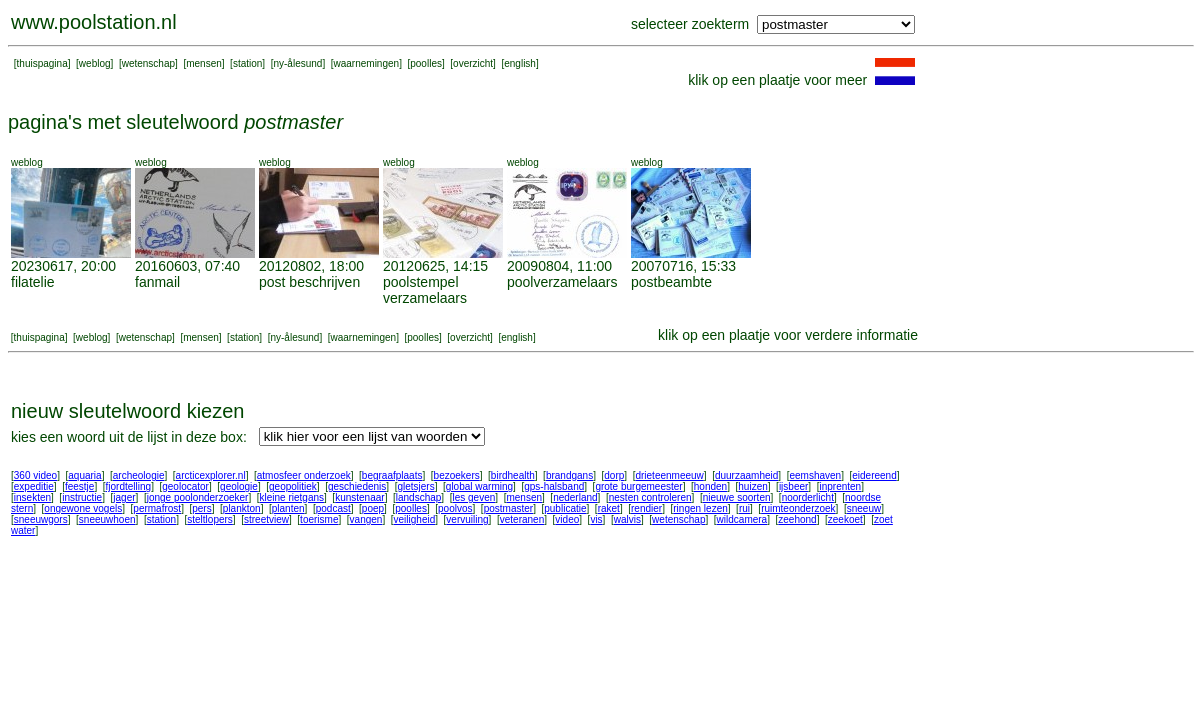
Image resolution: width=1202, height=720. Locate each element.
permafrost (157, 508)
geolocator (185, 486)
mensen (204, 63)
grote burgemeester (638, 486)
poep (373, 508)
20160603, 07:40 (187, 266)
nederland (575, 497)
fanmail (157, 282)
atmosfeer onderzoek (304, 475)
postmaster (508, 508)
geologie (239, 486)
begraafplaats (392, 475)
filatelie (33, 282)
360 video (35, 475)
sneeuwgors (41, 519)
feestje (79, 486)
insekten (32, 497)
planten (288, 508)
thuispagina (42, 63)
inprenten (840, 486)
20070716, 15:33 (683, 266)
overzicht (473, 63)
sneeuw (864, 508)
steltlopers (210, 519)
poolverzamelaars (562, 282)
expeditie (34, 486)
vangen (366, 519)
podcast (333, 508)
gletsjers (415, 486)
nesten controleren (650, 497)
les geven (473, 497)
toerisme (319, 519)
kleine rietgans (292, 497)
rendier (646, 508)
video (567, 519)
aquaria (84, 475)
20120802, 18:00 (311, 266)
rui (744, 508)
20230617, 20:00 (63, 266)
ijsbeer (793, 486)
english (520, 63)
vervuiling (467, 519)
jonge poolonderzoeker (198, 497)
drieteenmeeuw (669, 475)
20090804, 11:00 (559, 266)
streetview (266, 519)
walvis (627, 519)
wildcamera (742, 519)
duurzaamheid (746, 475)
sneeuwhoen (107, 519)
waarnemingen (367, 63)
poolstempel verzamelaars (425, 290)
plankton (242, 508)
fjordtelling (129, 486)
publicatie (565, 508)
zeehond (797, 519)
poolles (426, 63)
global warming (479, 486)
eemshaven (815, 475)
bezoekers (457, 475)
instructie (82, 497)
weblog (95, 63)
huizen (752, 486)
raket (609, 508)
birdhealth (513, 475)
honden (710, 486)
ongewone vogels (83, 508)
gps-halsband (554, 486)
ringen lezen (700, 508)
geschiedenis (357, 486)
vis (596, 519)
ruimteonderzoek (798, 508)
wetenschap (148, 63)
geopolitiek (293, 486)
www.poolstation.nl (94, 22)
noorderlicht (808, 497)
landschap (419, 497)
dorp (614, 475)
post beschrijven (309, 282)
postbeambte (671, 282)
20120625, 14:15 (435, 266)
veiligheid (415, 519)
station (247, 63)
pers (201, 508)
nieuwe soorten (737, 497)
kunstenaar (359, 497)
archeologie (139, 475)
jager (124, 497)
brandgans (569, 475)
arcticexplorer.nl (211, 475)
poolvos (455, 508)
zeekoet (845, 519)
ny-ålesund (297, 63)
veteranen (522, 519)
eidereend (874, 475)
